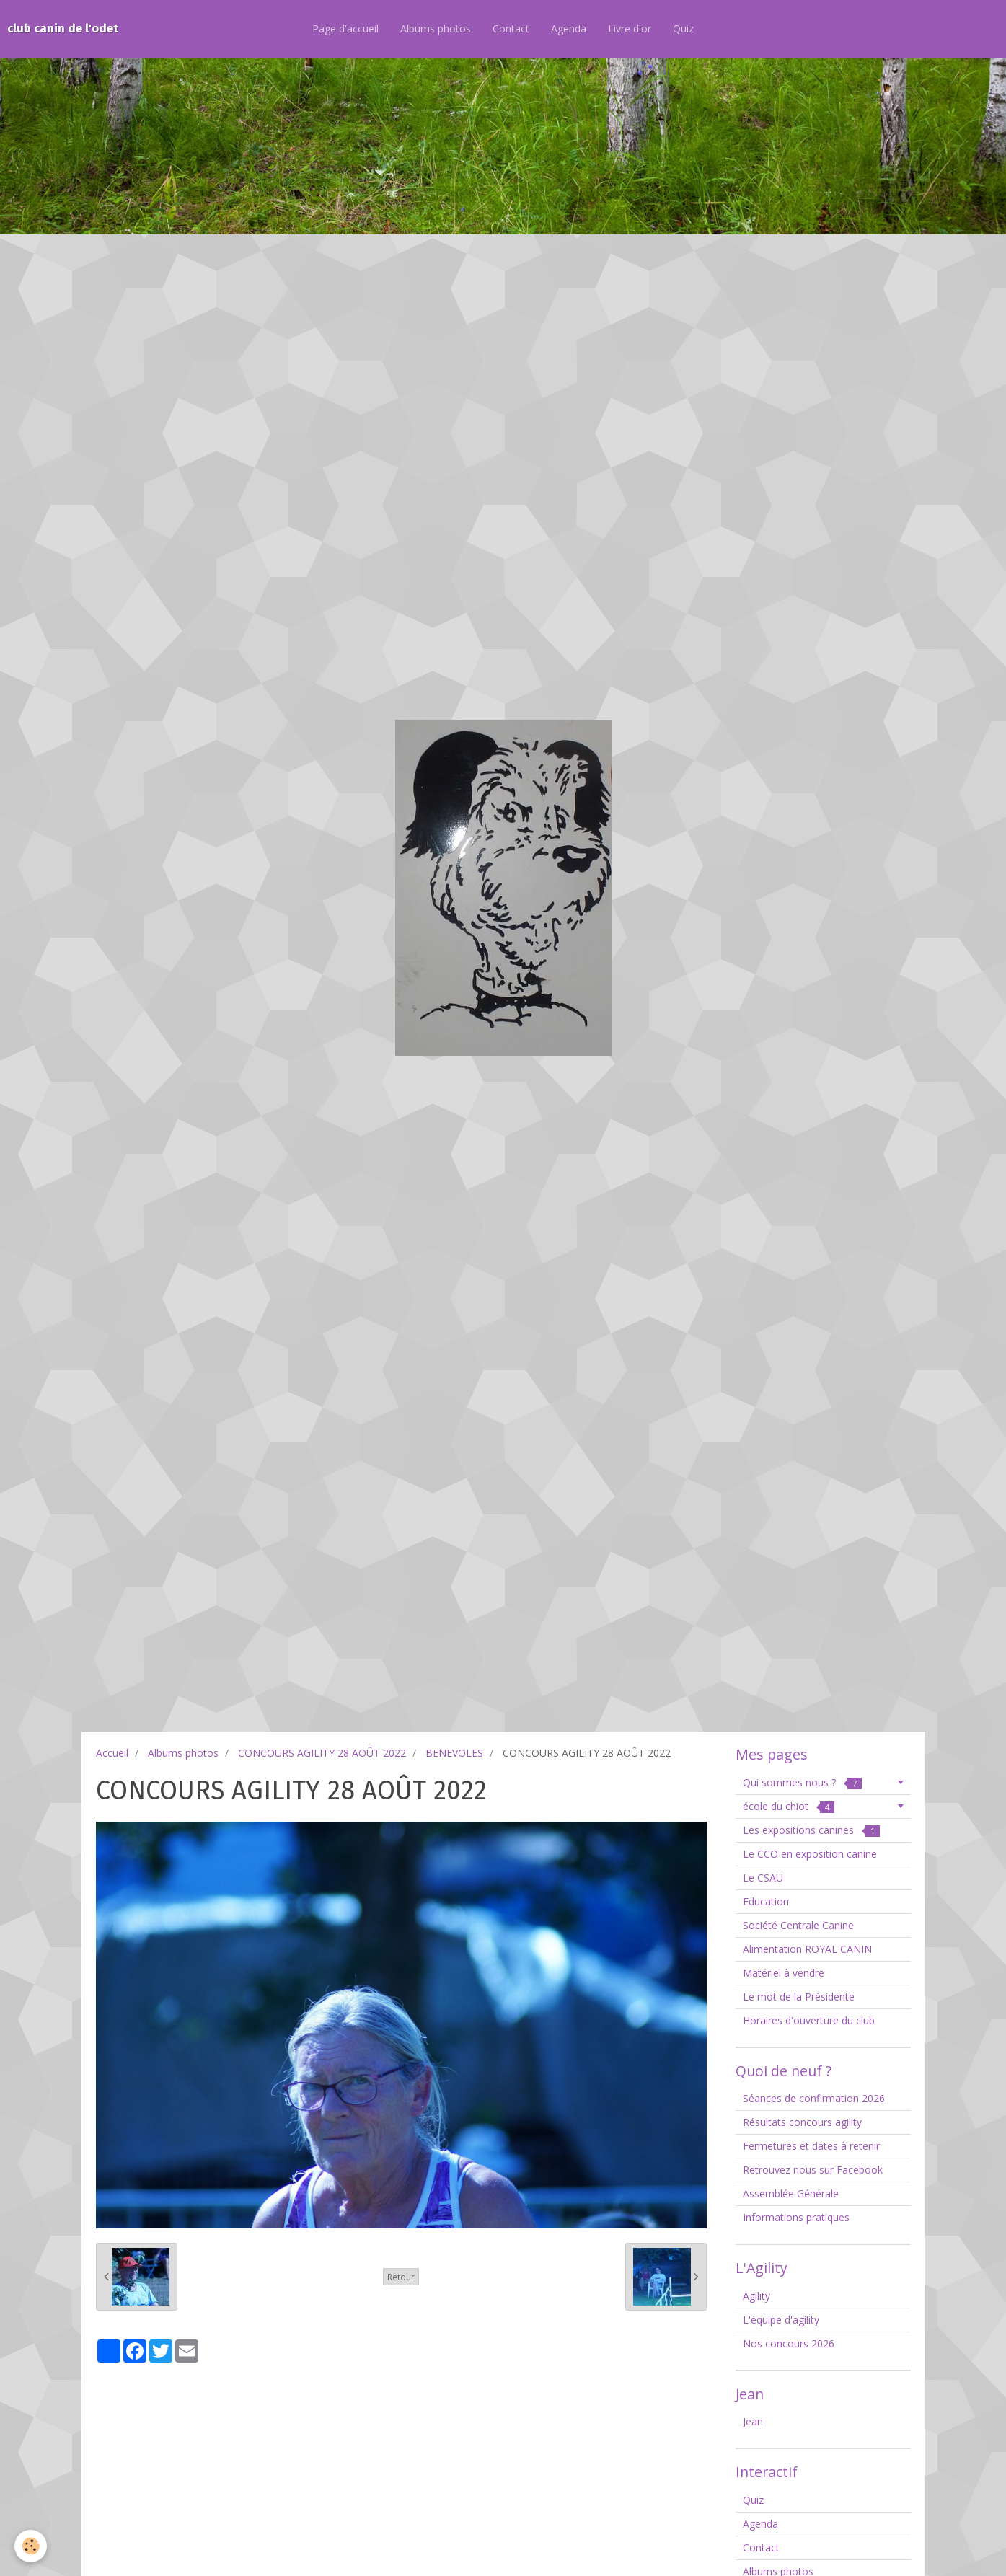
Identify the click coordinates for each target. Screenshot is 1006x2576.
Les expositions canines (811, 1830)
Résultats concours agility (802, 2122)
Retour (401, 2276)
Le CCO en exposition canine (810, 1854)
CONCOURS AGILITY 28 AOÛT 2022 (322, 1753)
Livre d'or (629, 28)
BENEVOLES (454, 1753)
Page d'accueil (345, 28)
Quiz (683, 28)
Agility (756, 2296)
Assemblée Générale (791, 2193)
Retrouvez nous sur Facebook (813, 2169)
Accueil (112, 1753)
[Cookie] (30, 2546)
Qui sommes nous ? (802, 1782)
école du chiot (788, 1806)
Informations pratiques (796, 2217)
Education (766, 1901)
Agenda (568, 28)
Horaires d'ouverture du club (809, 2020)
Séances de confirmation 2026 (814, 2098)
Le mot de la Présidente (799, 1996)
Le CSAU (763, 1877)
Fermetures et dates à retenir (811, 2146)
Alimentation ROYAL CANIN (807, 1949)
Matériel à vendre (783, 1973)
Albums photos (435, 28)
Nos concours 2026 (788, 2343)
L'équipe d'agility (781, 2319)
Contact (511, 28)
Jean (753, 2421)
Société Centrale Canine (798, 1925)
